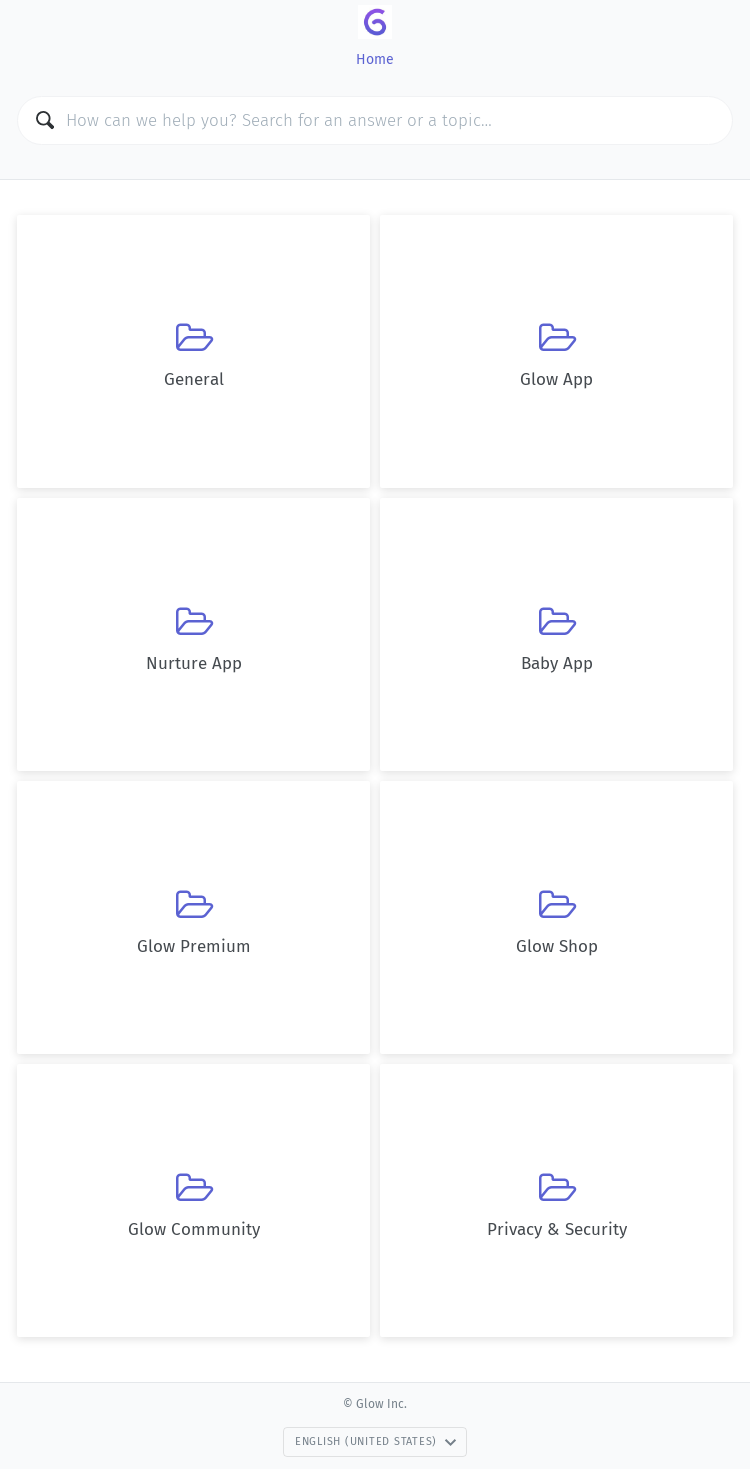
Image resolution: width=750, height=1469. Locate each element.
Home (375, 59)
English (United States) (376, 1441)
